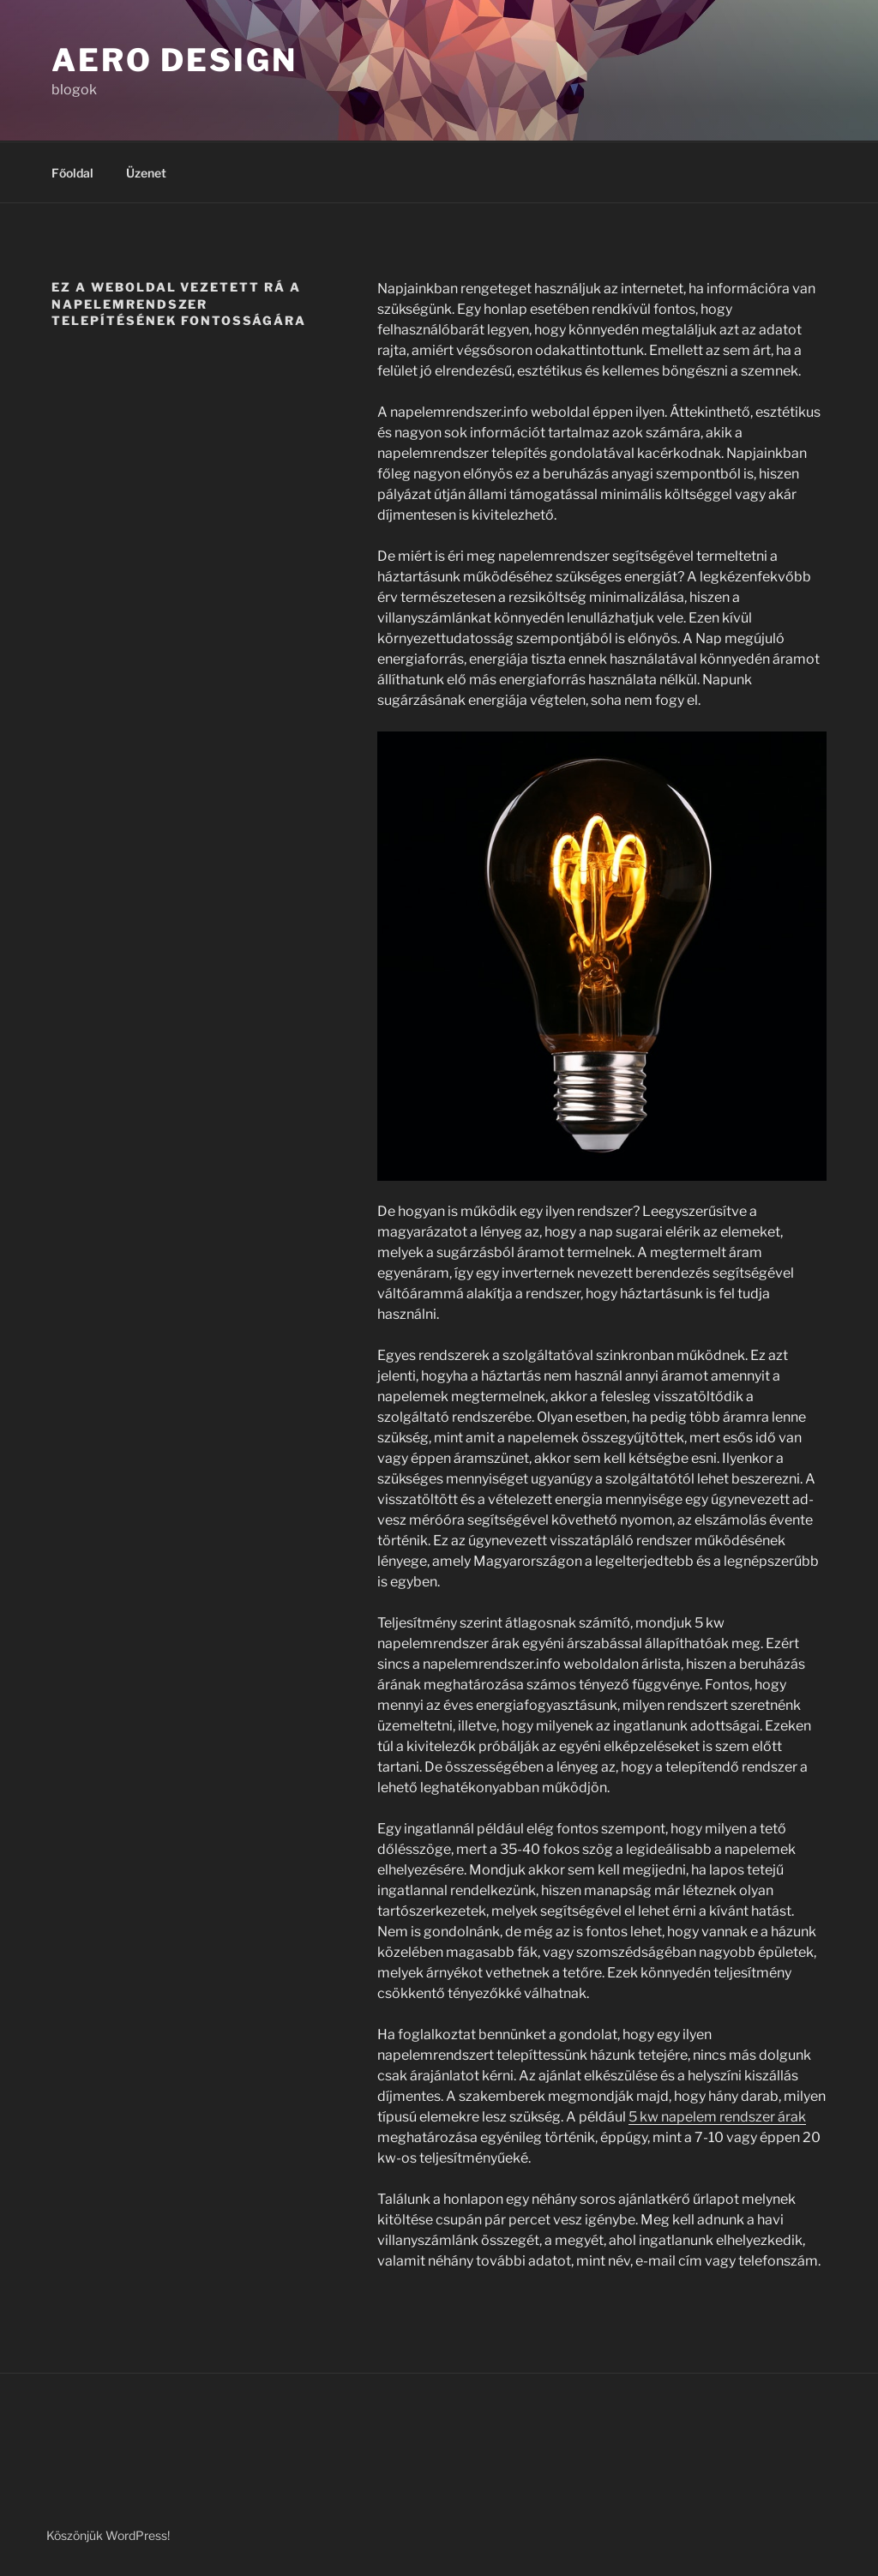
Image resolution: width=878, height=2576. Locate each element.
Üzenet (146, 173)
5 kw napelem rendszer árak (717, 2117)
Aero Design (174, 60)
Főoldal (72, 173)
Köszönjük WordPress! (108, 2535)
